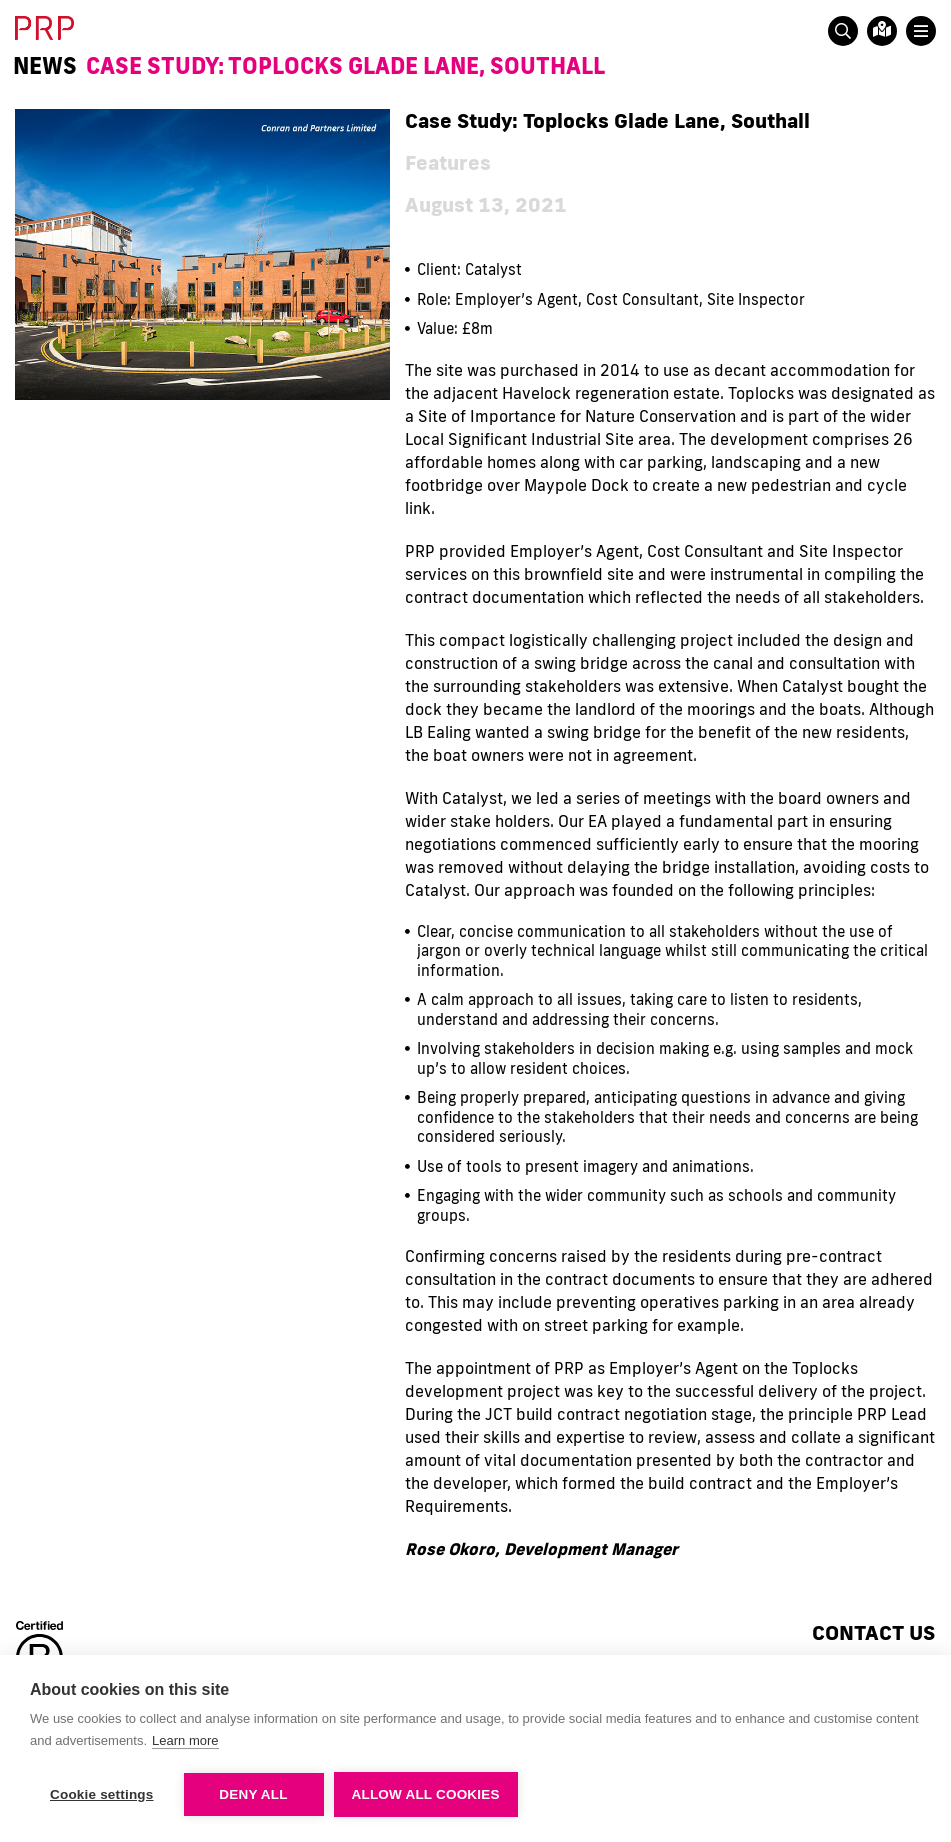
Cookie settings (102, 1794)
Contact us (873, 1632)
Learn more (185, 1740)
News (45, 66)
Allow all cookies (426, 1794)
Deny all (253, 1794)
